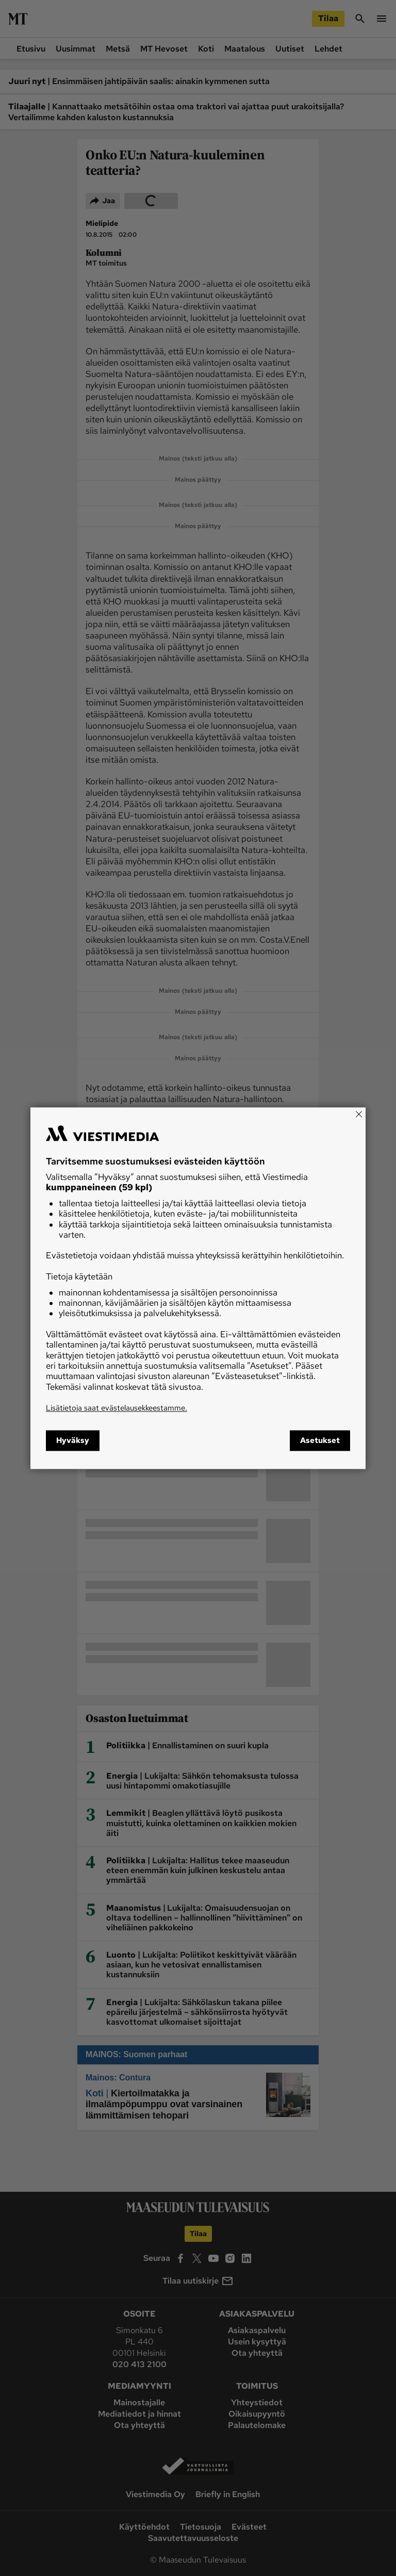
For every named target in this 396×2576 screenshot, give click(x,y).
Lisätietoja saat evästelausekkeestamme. (116, 1408)
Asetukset (320, 1440)
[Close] (359, 1114)
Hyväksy (72, 1440)
